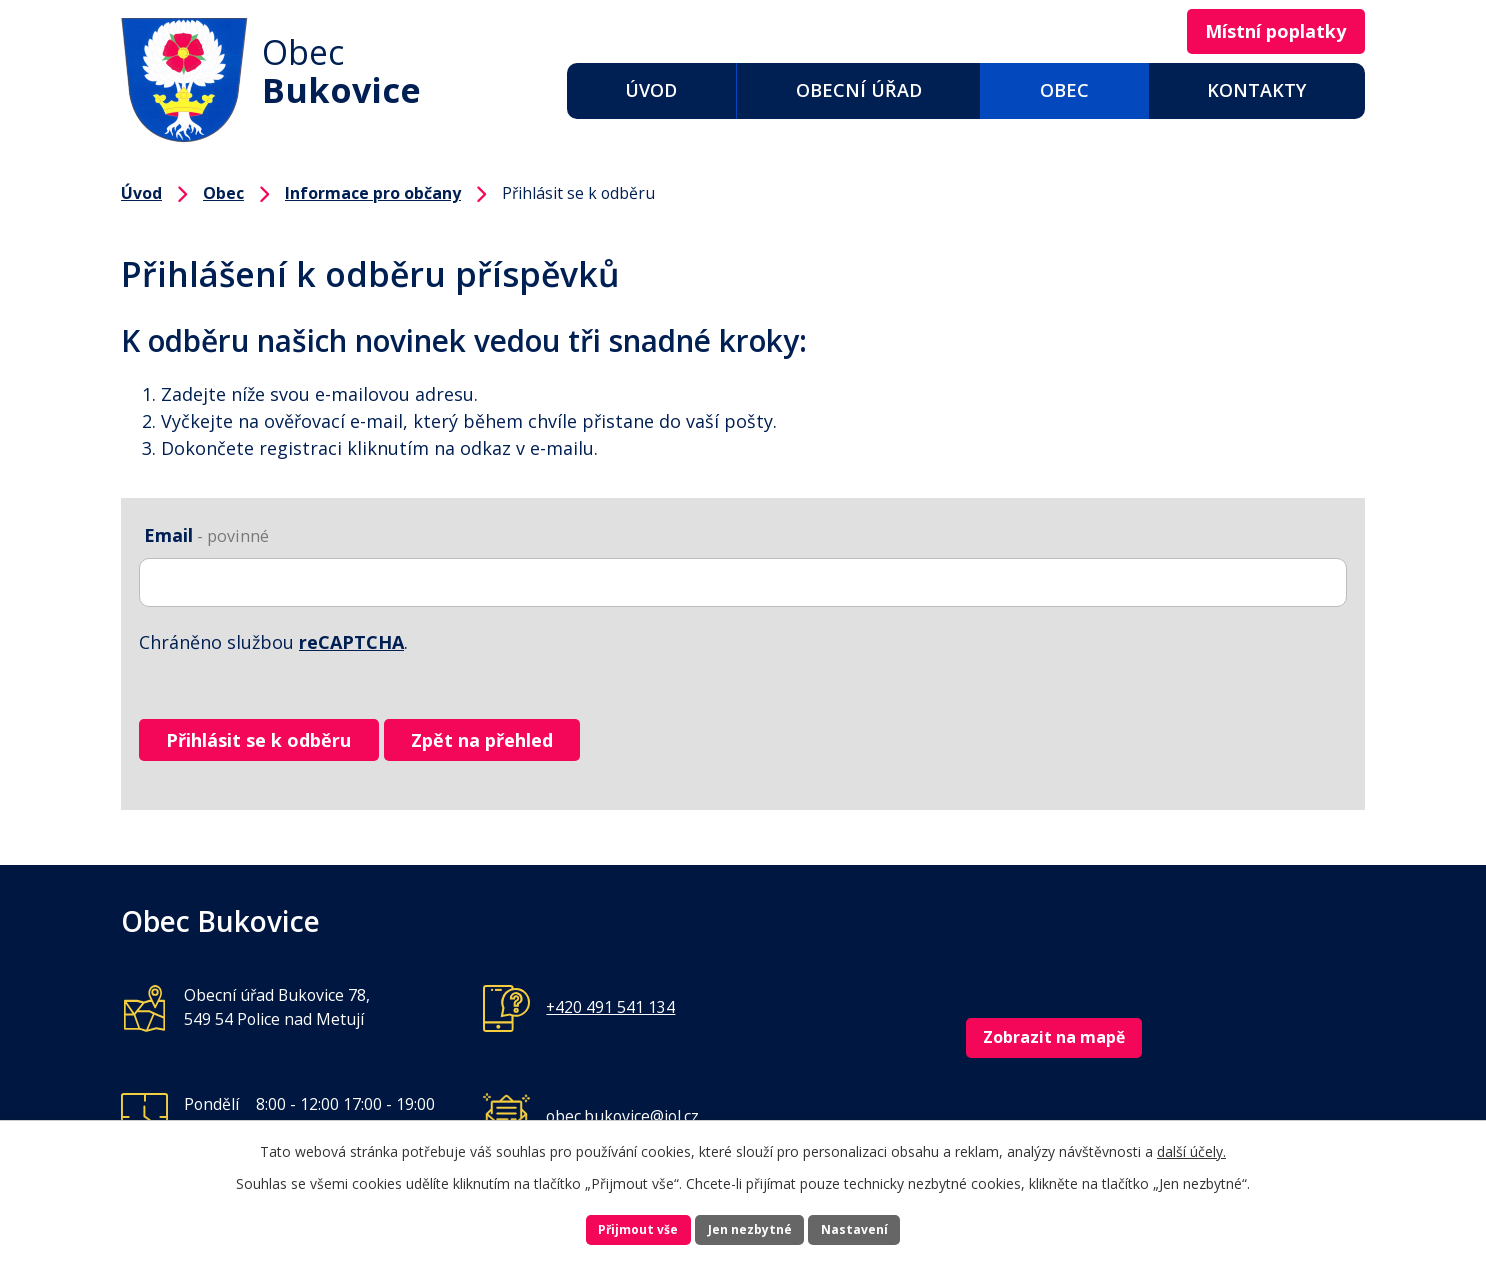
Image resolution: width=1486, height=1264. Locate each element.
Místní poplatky (1258, 33)
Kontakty (1256, 90)
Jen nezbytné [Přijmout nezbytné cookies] (751, 1226)
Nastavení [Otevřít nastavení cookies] (896, 1226)
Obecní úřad (859, 90)
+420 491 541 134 (610, 1025)
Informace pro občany (373, 193)
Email (206, 535)
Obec (1064, 90)
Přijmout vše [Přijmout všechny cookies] (599, 1226)
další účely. (1191, 1143)
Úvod (651, 90)
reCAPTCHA (351, 642)
